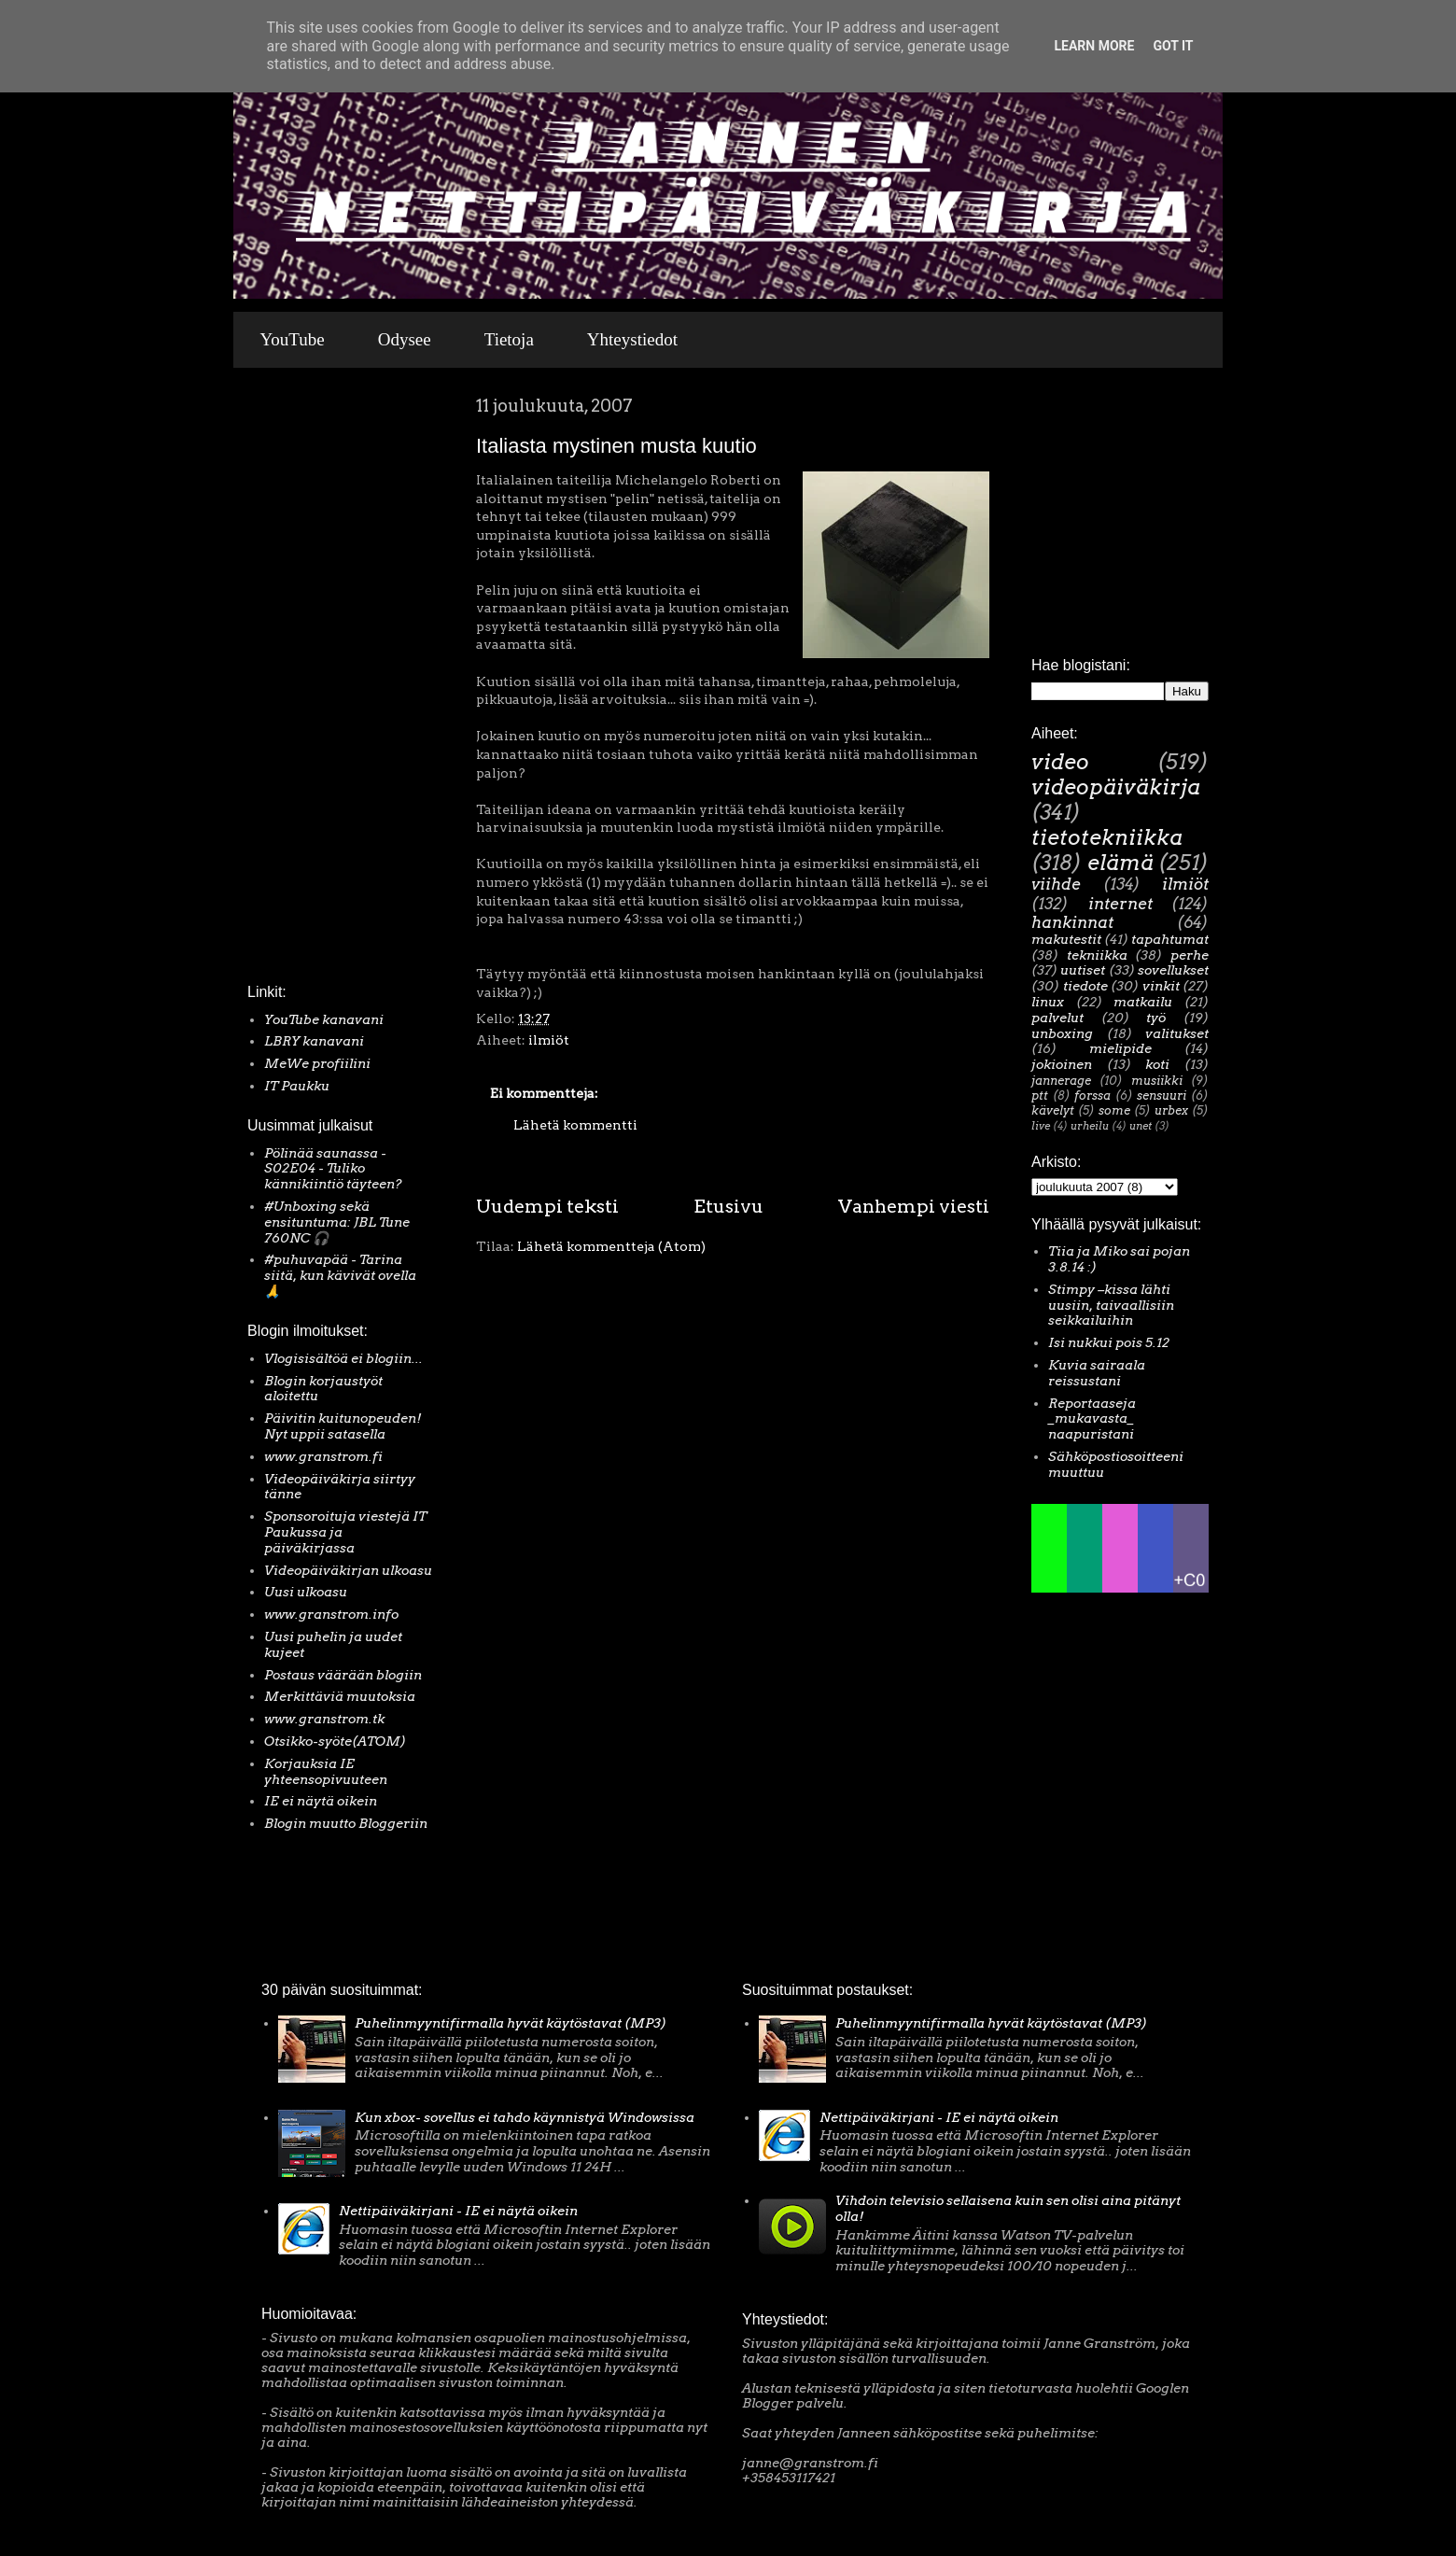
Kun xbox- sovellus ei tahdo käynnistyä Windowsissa (524, 2117)
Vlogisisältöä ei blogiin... (343, 1358)
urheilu (1090, 1125)
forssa (1092, 1095)
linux (1047, 1001)
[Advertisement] (303, 680)
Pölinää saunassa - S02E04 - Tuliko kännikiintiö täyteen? (333, 1168)
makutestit (1066, 939)
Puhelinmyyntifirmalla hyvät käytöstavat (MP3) (510, 2022)
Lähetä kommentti (575, 1124)
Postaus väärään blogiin (343, 1674)
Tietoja (509, 339)
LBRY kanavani (314, 1040)
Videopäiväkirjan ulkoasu (348, 1570)
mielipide (1120, 1048)
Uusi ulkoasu (305, 1591)
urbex (1171, 1110)
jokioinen (1061, 1064)
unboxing (1062, 1033)
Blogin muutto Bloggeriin (345, 1823)
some (1114, 1110)
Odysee (404, 339)
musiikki (1157, 1081)
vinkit (1161, 985)
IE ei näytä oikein (320, 1800)
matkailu (1142, 1001)
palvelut (1057, 1017)
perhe (1189, 955)
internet (1120, 903)
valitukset (1177, 1033)
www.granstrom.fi (323, 1456)
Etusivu (728, 1206)
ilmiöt (548, 1039)
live (1040, 1125)
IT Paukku (296, 1085)
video (1060, 762)
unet (1140, 1125)
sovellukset (1173, 969)
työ (1156, 1017)
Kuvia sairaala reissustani (1096, 1372)
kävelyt (1052, 1110)
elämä (1120, 863)
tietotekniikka (1107, 837)
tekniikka (1097, 955)
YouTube (292, 339)
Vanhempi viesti (913, 1206)
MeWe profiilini (317, 1063)
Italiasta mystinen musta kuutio (616, 445)
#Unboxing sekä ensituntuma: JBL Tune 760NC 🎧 (337, 1222)
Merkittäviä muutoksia (339, 1696)
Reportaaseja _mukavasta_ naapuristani (1092, 1419)
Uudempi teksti (547, 1206)
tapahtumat (1170, 939)
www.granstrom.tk (324, 1718)
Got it (1173, 45)
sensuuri (1161, 1095)
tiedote (1085, 985)
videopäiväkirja (1115, 787)
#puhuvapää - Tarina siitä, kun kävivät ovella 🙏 (340, 1275)
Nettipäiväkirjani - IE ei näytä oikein (458, 2210)
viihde (1056, 884)
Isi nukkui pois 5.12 (1108, 1342)
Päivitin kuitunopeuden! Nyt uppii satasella (343, 1426)
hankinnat (1072, 922)
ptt (1039, 1095)
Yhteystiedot (632, 339)
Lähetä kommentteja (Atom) (611, 1246)
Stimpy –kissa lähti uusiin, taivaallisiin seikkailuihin (1111, 1305)
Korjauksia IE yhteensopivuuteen (325, 1771)
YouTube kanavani (324, 1019)
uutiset (1082, 969)
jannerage (1061, 1081)
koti (1157, 1064)
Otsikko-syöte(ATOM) (335, 1741)
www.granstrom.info (331, 1614)
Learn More (1094, 45)
